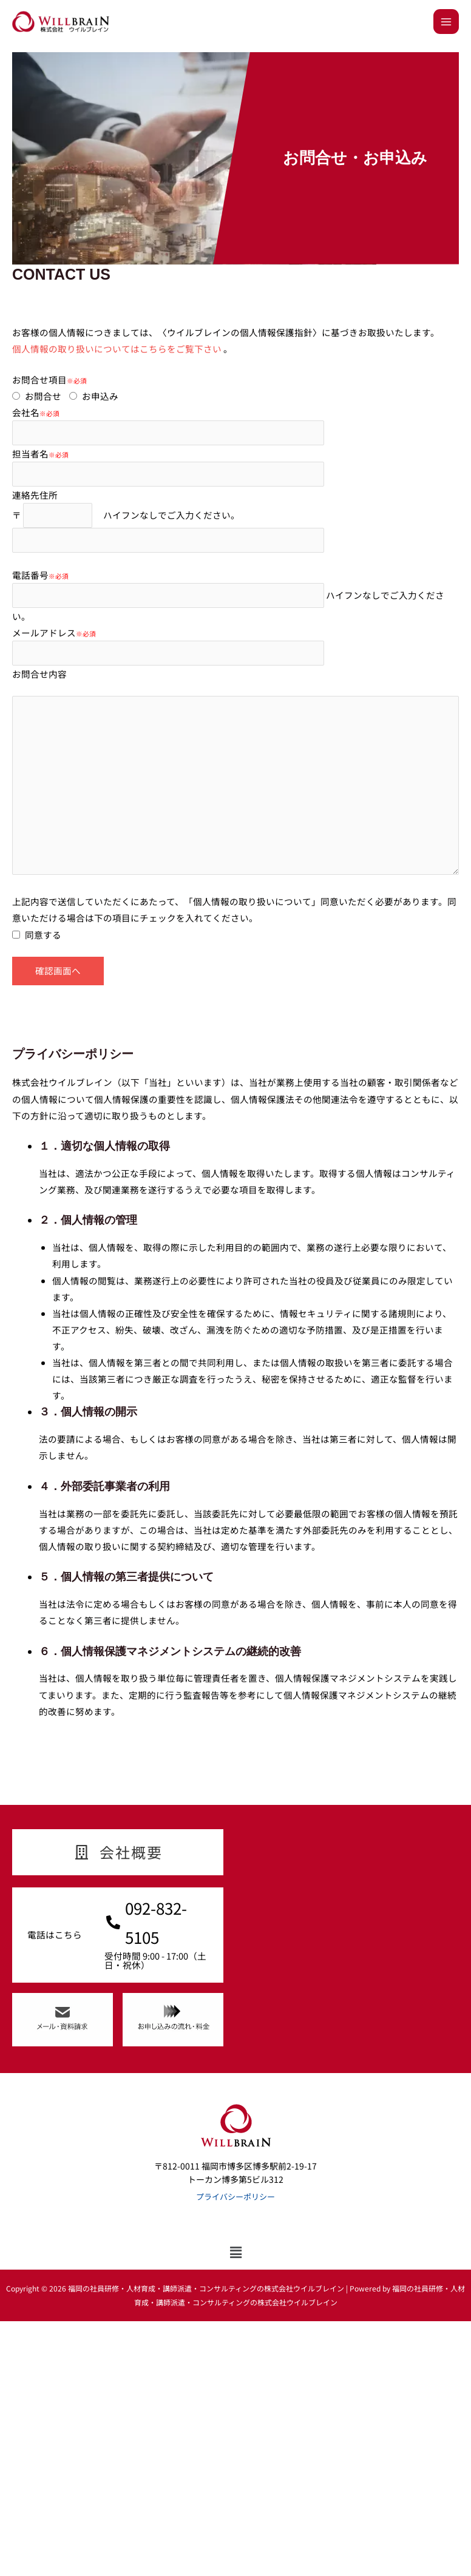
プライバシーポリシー (235, 2196)
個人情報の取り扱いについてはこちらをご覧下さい (117, 348)
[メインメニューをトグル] (446, 22)
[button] (236, 2252)
